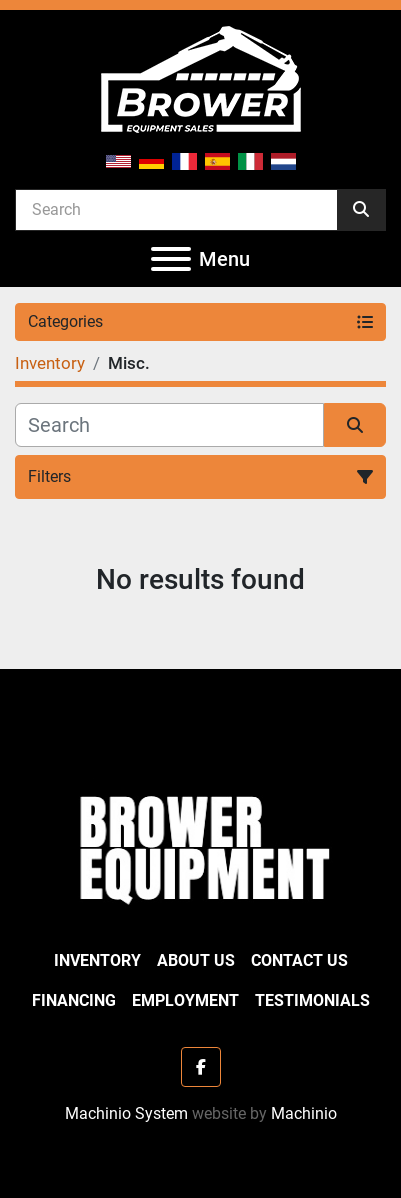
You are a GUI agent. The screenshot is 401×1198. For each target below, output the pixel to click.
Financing (74, 1000)
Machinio (304, 1113)
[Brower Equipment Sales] (200, 845)
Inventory (97, 960)
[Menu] (171, 259)
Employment (185, 1000)
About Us (196, 960)
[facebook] (201, 1067)
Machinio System (126, 1113)
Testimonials (312, 1000)
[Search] (176, 209)
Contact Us (299, 960)
